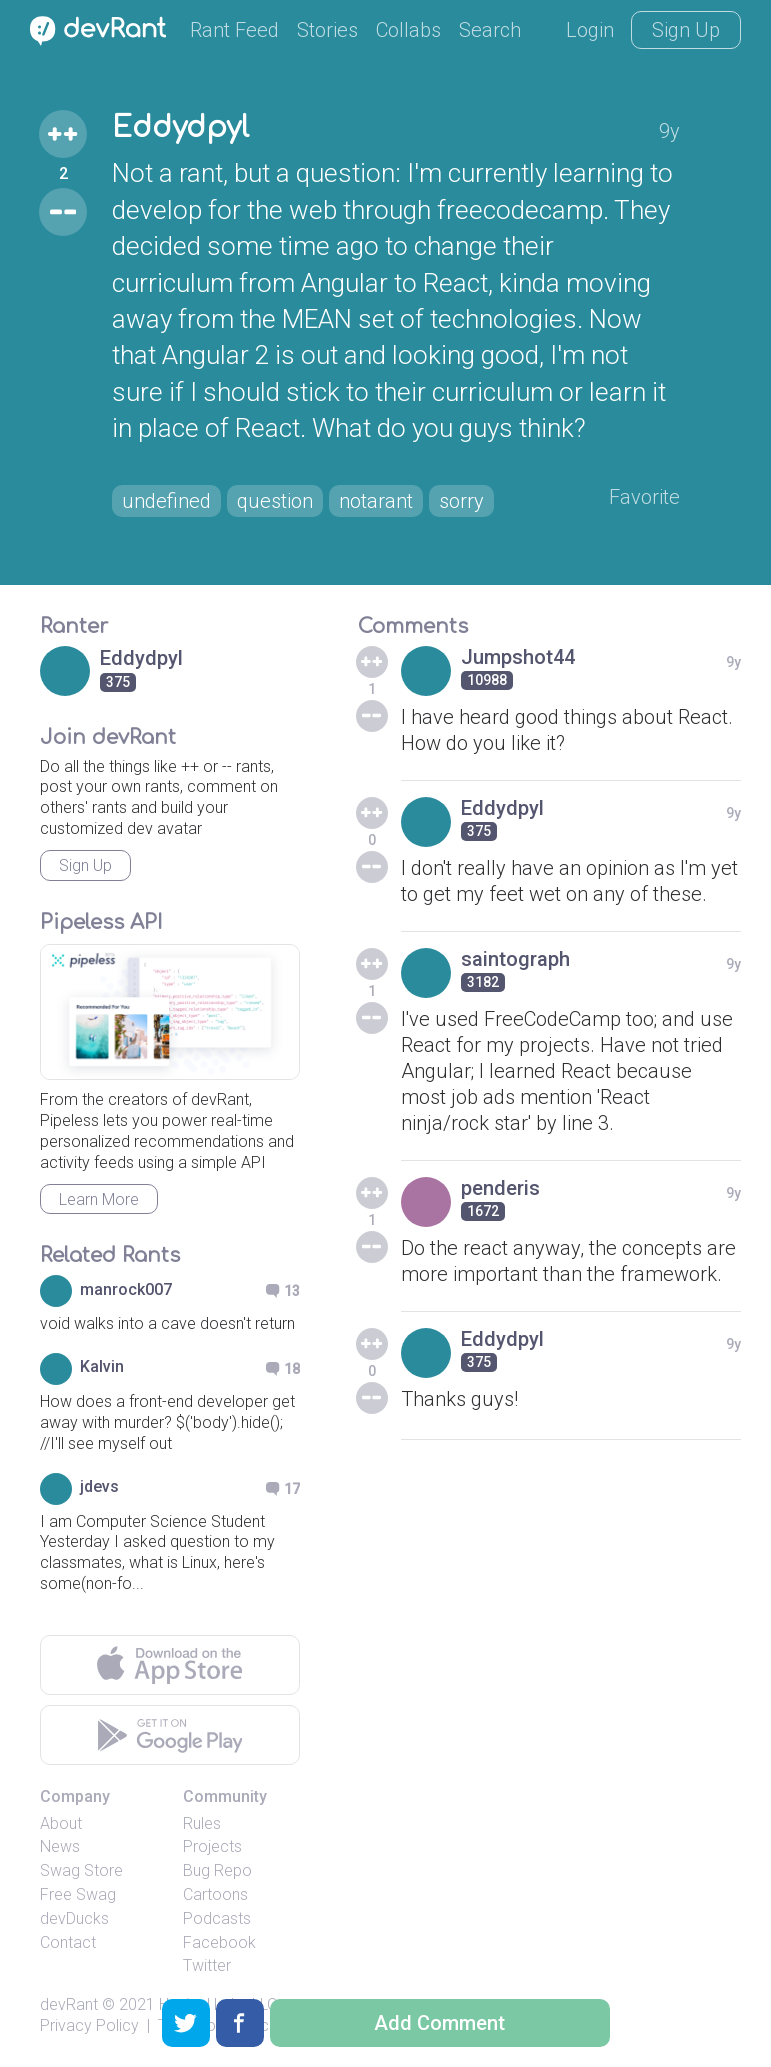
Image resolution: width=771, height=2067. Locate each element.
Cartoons (215, 1894)
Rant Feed (234, 30)
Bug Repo (217, 1870)
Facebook (219, 1942)
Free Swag (78, 1894)
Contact (68, 1942)
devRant (69, 2004)
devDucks (74, 1918)
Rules (202, 1823)
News (60, 1846)
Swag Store (81, 1870)
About (61, 1823)
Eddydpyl (180, 128)
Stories (327, 30)
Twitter (207, 1965)
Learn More (99, 1199)
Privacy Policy (89, 2025)
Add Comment (439, 2023)
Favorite (644, 497)
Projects (212, 1846)
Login (590, 30)
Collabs (408, 30)
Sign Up (686, 30)
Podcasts (217, 1918)
